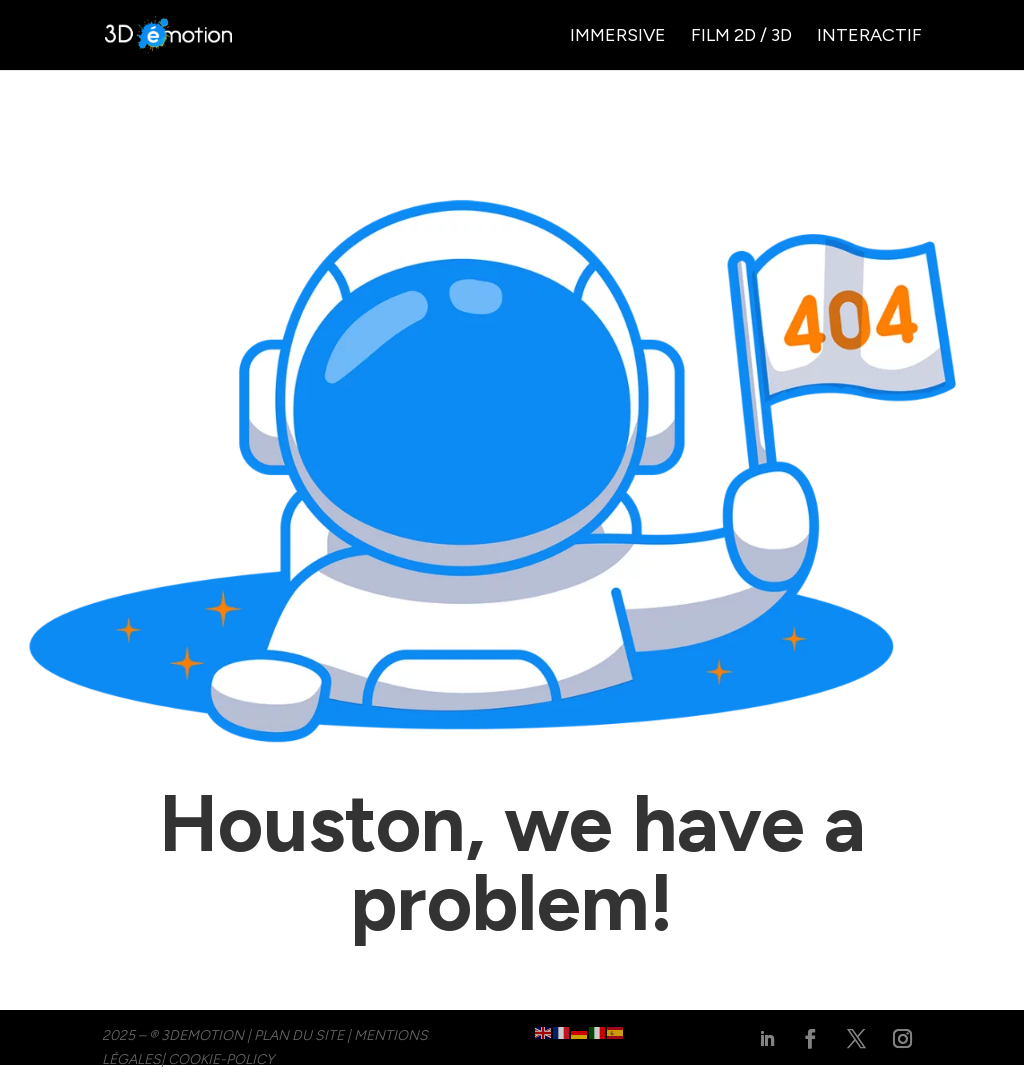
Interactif (869, 37)
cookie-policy (221, 1059)
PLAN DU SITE (299, 1035)
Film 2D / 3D (741, 37)
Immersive (618, 37)
